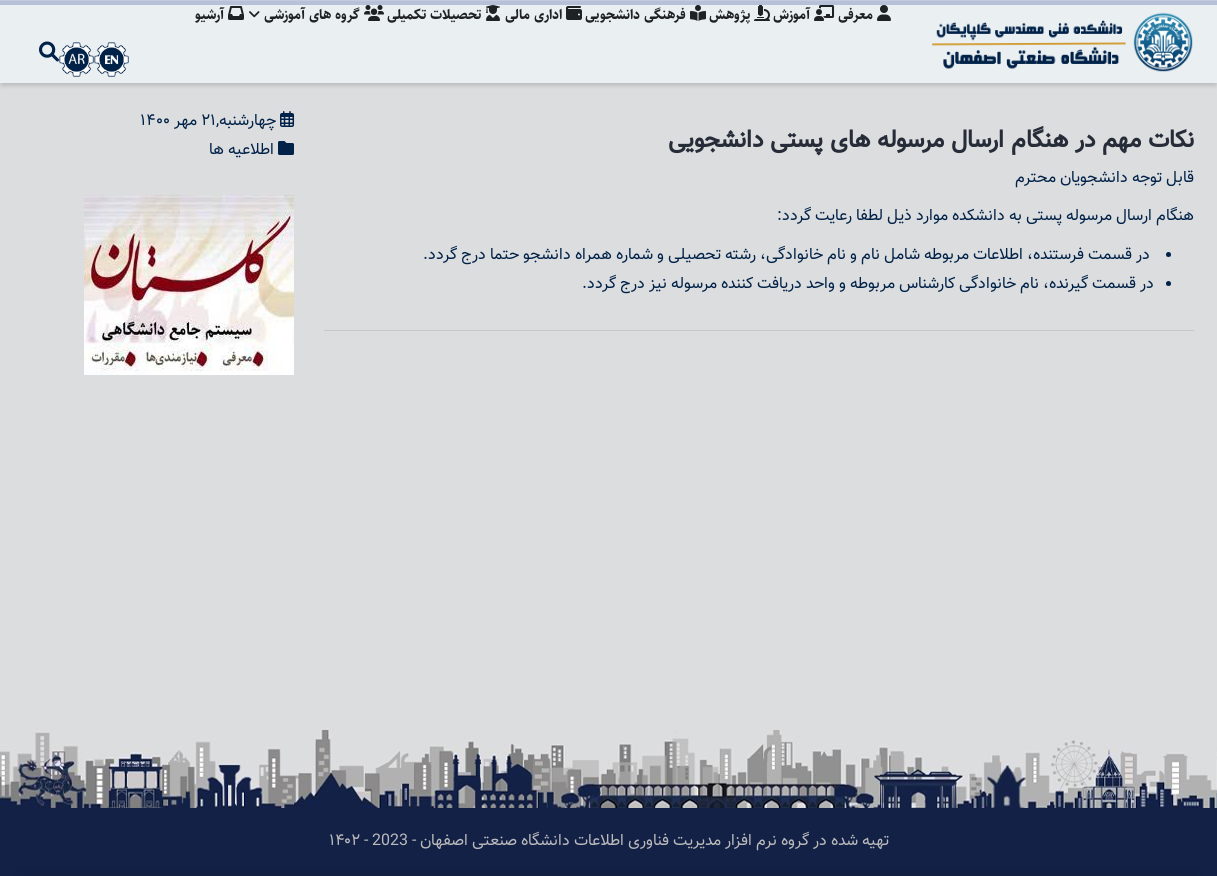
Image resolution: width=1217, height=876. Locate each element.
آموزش (801, 35)
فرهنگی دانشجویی (637, 35)
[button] (189, 208)
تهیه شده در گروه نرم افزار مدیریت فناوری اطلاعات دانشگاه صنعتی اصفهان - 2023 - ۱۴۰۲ (609, 841)
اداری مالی (532, 35)
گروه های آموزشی (300, 35)
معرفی (864, 35)
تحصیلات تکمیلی (431, 35)
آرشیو (200, 35)
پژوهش (734, 35)
